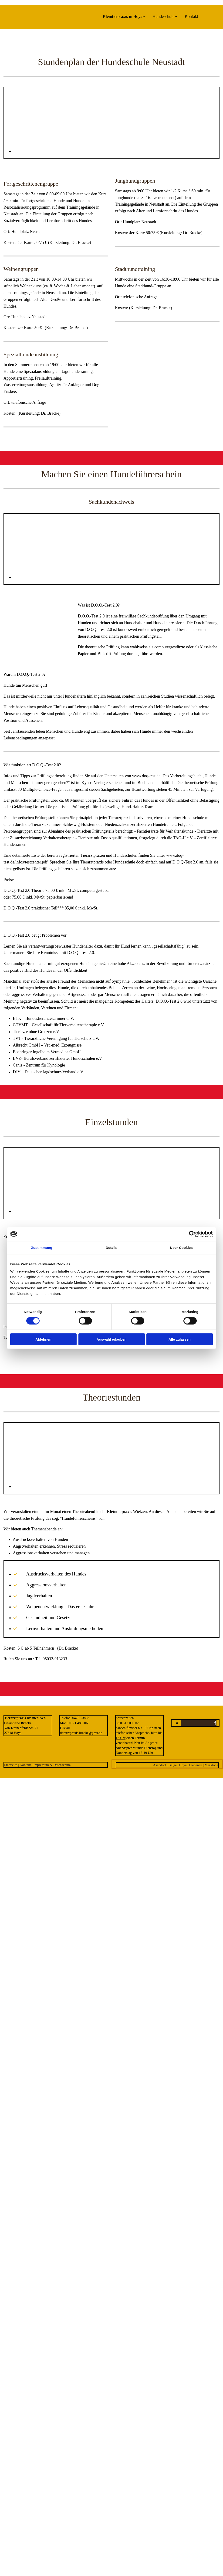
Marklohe (211, 1765)
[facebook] (215, 1723)
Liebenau (195, 1765)
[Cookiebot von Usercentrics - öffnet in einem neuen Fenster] (192, 1234)
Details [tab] (111, 1247)
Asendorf (159, 1765)
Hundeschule (163, 16)
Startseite (10, 1765)
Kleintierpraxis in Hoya (122, 16)
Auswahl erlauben (111, 1339)
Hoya (183, 1765)
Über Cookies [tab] (181, 1247)
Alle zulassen (180, 1339)
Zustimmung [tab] (41, 1247)
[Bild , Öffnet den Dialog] (118, 151)
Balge (173, 1765)
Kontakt (191, 16)
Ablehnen (43, 1339)
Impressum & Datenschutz (52, 1765)
